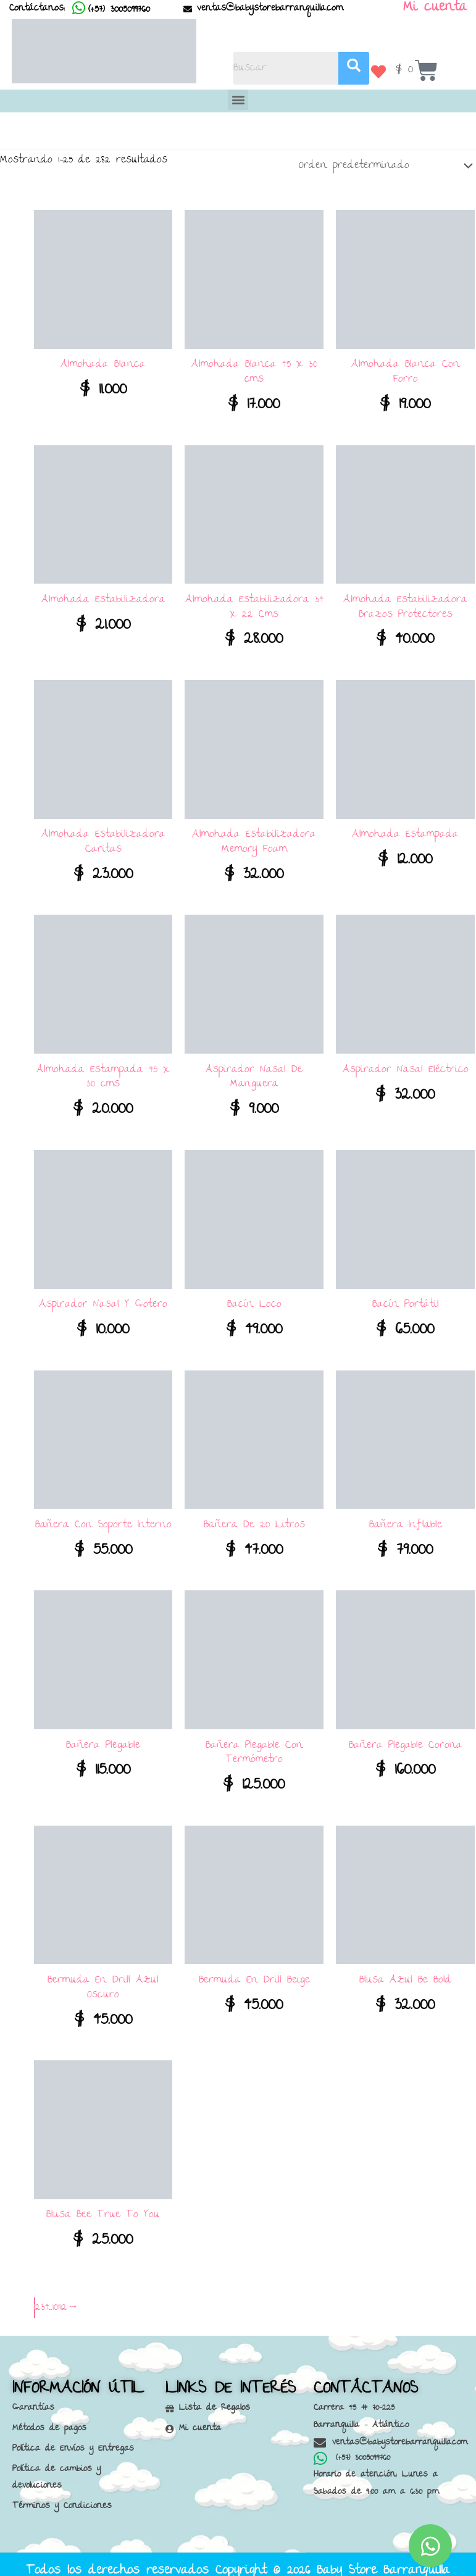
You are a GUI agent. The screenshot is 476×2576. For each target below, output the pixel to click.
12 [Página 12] (64, 2299)
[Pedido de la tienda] (383, 162)
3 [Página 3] (43, 2299)
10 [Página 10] (55, 2299)
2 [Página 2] (38, 2299)
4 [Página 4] (47, 2299)
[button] (238, 100)
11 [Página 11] (59, 2299)
